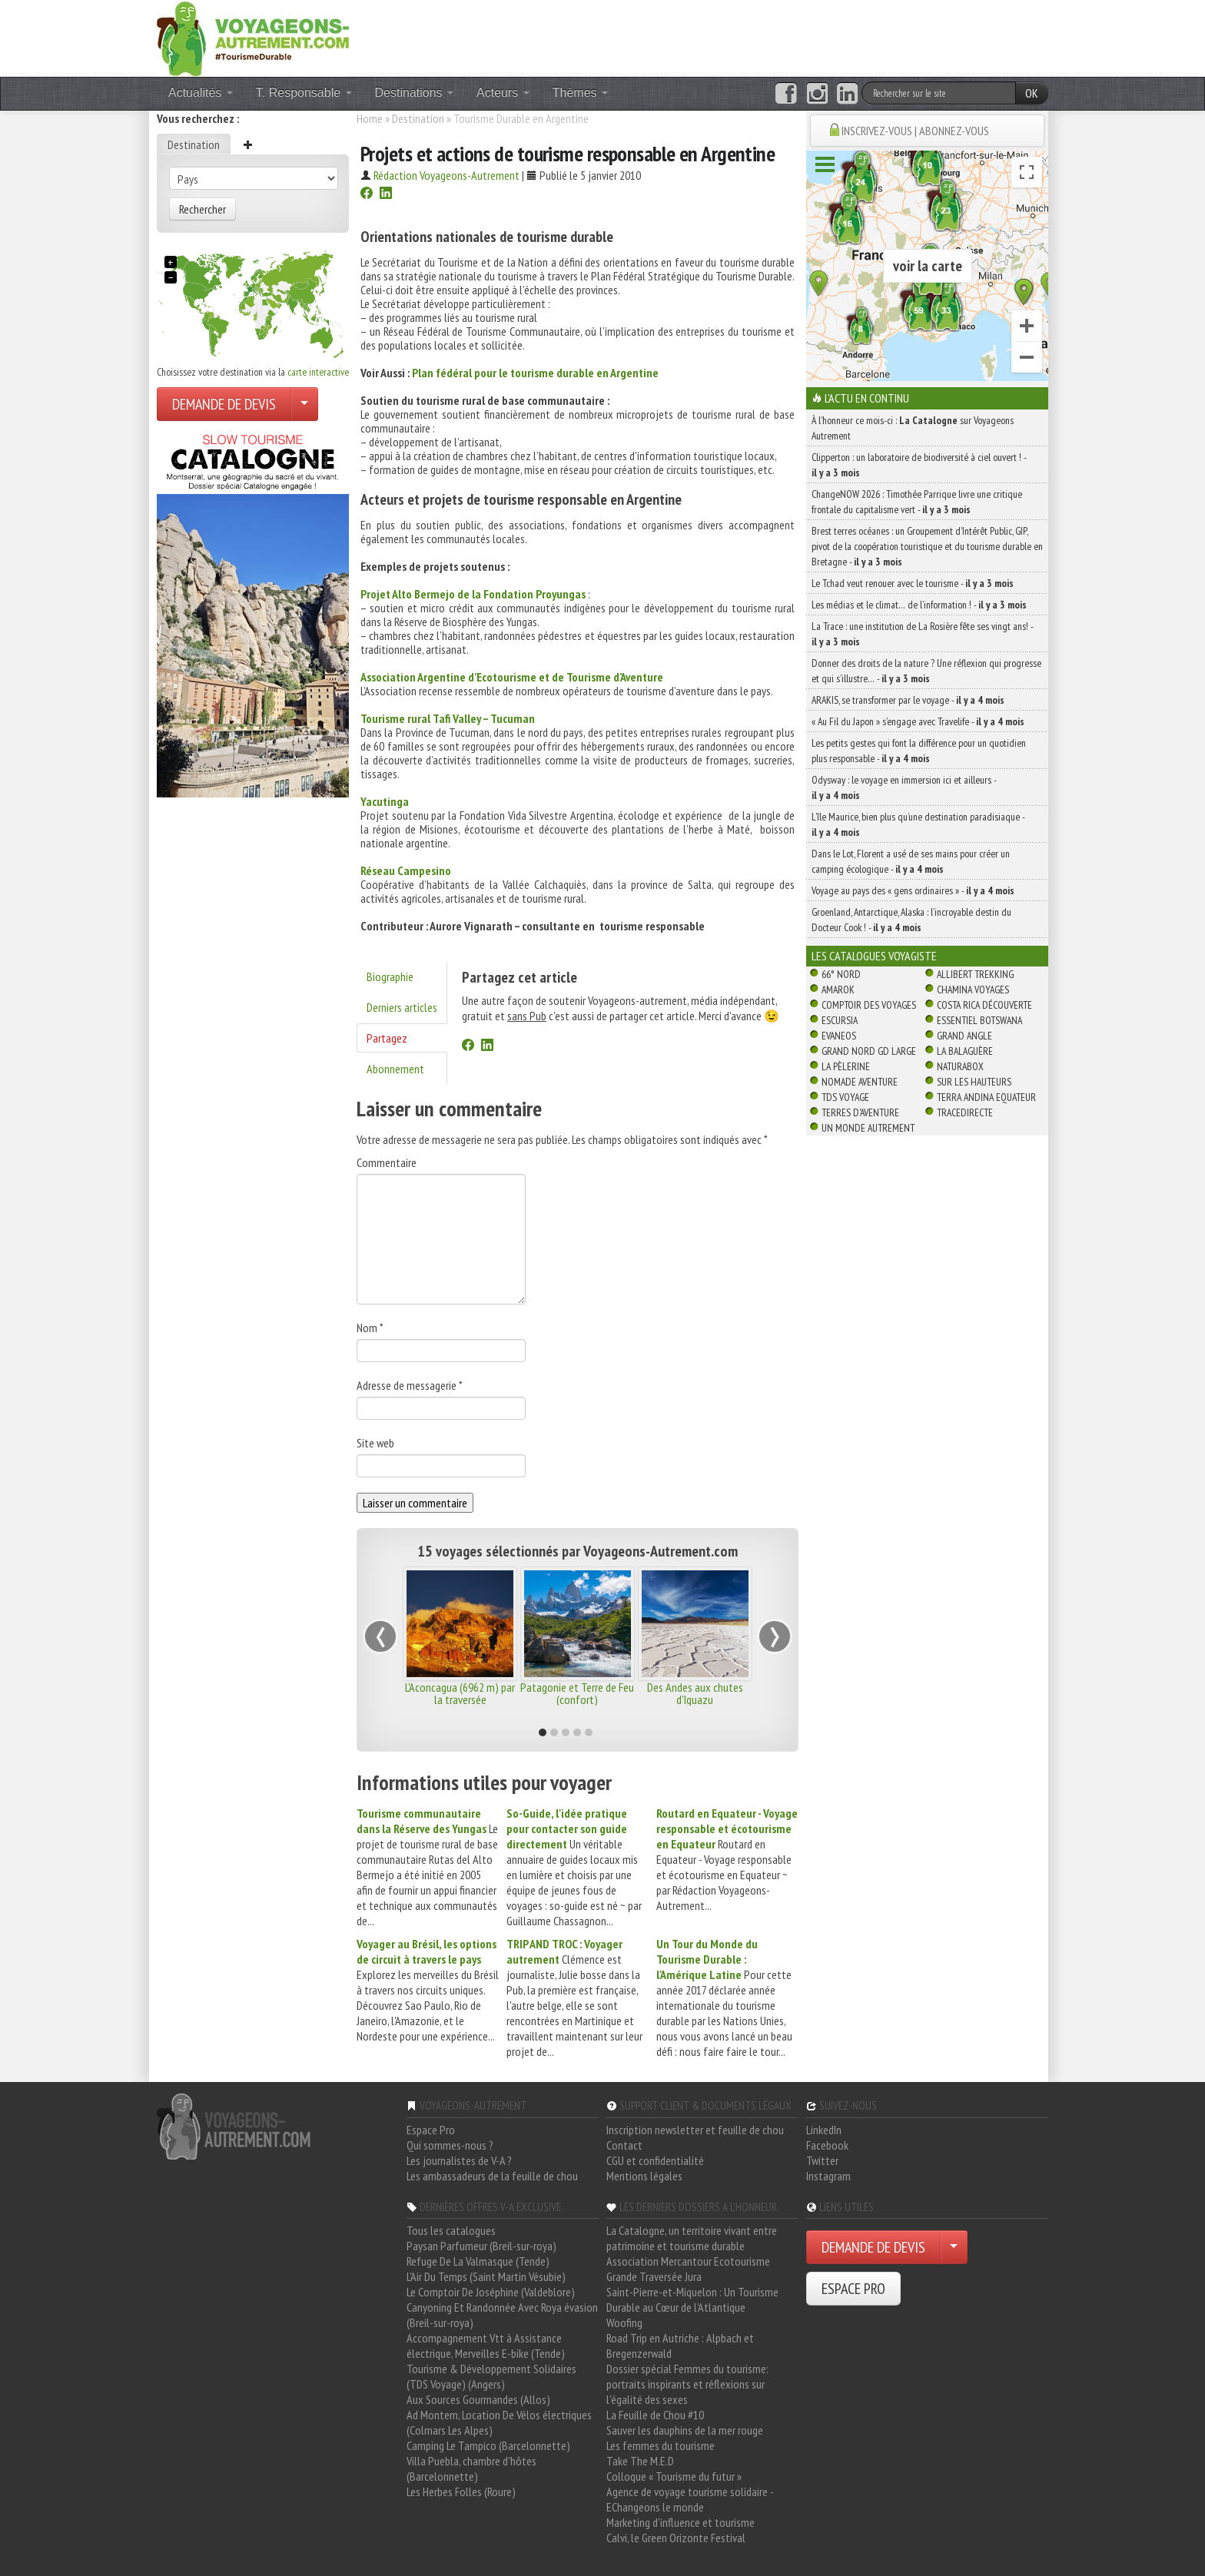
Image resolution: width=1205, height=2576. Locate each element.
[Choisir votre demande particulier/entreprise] (304, 404)
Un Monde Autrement (868, 1128)
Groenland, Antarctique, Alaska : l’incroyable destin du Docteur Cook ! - (911, 919)
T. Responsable (304, 92)
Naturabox (960, 1066)
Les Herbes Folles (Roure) (461, 2491)
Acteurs (502, 92)
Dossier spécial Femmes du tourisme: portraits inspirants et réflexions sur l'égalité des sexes (687, 2384)
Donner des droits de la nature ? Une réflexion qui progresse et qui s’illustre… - (926, 670)
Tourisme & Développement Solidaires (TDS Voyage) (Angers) (491, 2376)
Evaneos (839, 1036)
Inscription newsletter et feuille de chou (695, 2129)
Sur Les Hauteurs (974, 1082)
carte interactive (318, 372)
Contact (624, 2145)
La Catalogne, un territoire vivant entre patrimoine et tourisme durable (691, 2238)
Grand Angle (964, 1036)
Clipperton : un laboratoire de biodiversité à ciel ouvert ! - (919, 464)
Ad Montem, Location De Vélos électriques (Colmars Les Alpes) (499, 2422)
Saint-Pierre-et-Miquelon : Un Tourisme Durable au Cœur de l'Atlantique (692, 2299)
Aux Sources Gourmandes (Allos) (478, 2399)
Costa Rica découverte (984, 1005)
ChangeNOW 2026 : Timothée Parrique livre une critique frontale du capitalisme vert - (917, 501)
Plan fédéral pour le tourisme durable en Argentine (535, 372)
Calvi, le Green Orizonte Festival (675, 2537)
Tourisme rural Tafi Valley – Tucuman (447, 718)
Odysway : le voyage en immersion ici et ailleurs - (904, 787)
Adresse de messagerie (410, 1385)
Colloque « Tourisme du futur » (674, 2476)
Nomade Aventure (860, 1082)
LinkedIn (824, 2129)
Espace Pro (431, 2129)
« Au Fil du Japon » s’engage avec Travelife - (918, 721)
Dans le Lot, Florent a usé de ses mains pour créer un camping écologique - (911, 861)
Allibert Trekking (975, 974)
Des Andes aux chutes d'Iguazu (695, 1693)
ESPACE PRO (853, 2289)
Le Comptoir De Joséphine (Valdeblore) (491, 2291)
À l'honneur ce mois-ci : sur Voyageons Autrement (913, 428)
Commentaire (387, 1162)
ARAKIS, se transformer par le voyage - (908, 700)
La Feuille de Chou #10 (655, 2414)
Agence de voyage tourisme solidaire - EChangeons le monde (689, 2499)
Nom (370, 1327)
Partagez (387, 1038)
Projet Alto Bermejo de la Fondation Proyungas (473, 594)
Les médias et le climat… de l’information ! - (919, 605)
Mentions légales (644, 2175)
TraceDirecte (965, 1112)
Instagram (828, 2175)
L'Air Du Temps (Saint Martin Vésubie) (486, 2276)
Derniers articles (402, 1007)
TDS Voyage (845, 1097)
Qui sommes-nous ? (450, 2145)
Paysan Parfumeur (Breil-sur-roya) (481, 2245)
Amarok (838, 989)
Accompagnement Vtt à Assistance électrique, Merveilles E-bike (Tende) (486, 2345)
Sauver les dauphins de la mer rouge (684, 2430)
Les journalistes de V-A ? (459, 2160)
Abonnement (395, 1068)
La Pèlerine (846, 1066)
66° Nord (841, 974)
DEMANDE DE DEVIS (224, 404)
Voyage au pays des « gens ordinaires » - (913, 890)
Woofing (624, 2322)
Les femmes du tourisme (660, 2445)
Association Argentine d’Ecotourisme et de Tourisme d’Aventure (511, 677)
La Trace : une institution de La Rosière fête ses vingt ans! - (922, 633)
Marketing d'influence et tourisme (680, 2522)
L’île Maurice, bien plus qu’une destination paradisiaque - (918, 824)
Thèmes (580, 92)
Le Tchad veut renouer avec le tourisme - (913, 583)
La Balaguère (965, 1051)
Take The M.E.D (640, 2460)
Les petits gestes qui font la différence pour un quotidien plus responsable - (919, 750)
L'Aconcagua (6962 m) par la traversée (460, 1693)
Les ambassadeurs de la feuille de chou (492, 2175)
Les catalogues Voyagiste (874, 955)
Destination (194, 144)
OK (1031, 93)
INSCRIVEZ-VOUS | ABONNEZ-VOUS (915, 130)
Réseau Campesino (405, 870)
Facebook (827, 2145)
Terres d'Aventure (860, 1112)
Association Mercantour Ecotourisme (688, 2261)
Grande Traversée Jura (654, 2276)
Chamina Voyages (973, 989)
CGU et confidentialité (655, 2160)
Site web (375, 1442)
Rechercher (202, 209)
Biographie (390, 976)
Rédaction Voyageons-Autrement (446, 175)
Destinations (414, 92)
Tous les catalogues (451, 2230)
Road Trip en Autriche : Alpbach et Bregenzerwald (680, 2345)
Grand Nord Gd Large (869, 1051)
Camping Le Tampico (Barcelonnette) (488, 2445)
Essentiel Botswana (979, 1020)
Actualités (200, 92)
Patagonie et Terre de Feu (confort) (577, 1693)
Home (370, 118)
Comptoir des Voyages (869, 1005)
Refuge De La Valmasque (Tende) (478, 2261)
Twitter (822, 2160)
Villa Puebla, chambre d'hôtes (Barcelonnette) (471, 2468)
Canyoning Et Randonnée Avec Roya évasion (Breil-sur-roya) (502, 2314)
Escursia (840, 1020)
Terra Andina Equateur (986, 1097)
